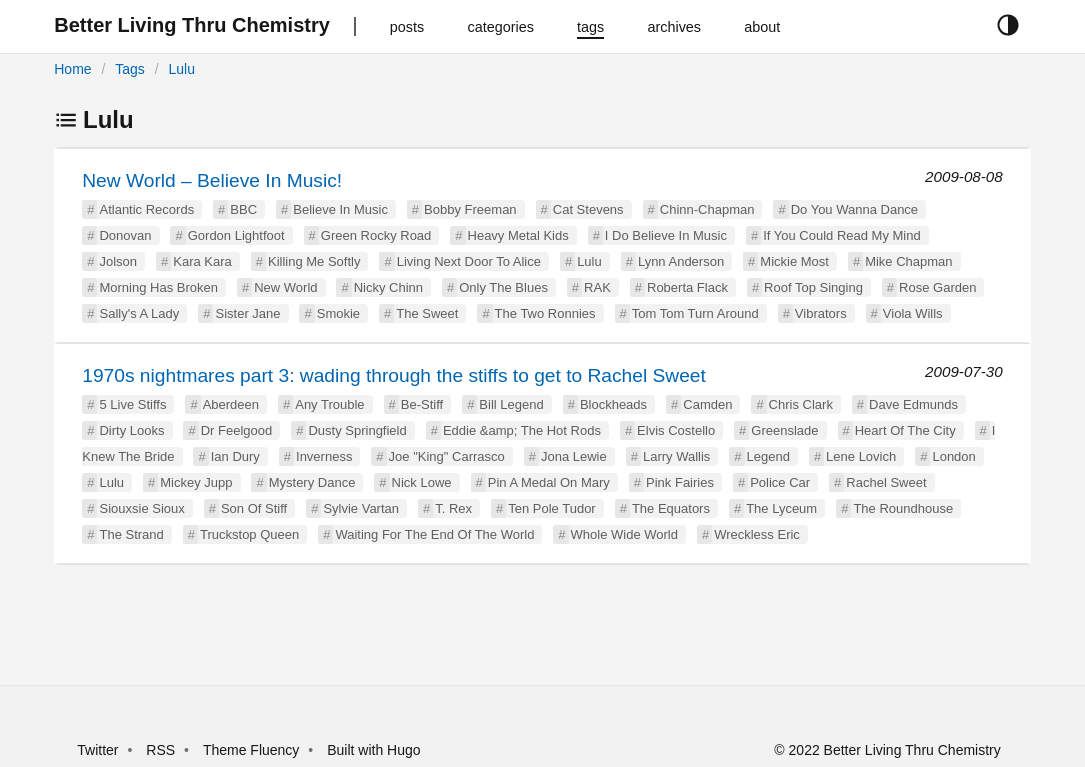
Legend (768, 456)
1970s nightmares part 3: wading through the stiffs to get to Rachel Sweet (394, 375)
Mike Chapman (908, 261)
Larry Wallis (676, 456)
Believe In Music (340, 209)
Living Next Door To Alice (469, 261)
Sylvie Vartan (361, 508)
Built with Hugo (373, 750)
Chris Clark (801, 404)
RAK (597, 287)
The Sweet (427, 313)
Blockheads (613, 404)
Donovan (125, 235)
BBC (243, 209)
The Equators (671, 508)
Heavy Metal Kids (518, 235)
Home (72, 69)
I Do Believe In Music (666, 235)
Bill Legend (511, 404)
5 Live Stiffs (132, 404)
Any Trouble (329, 404)
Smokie (338, 313)
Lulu (182, 69)
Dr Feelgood (237, 430)
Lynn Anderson (681, 261)
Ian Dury (235, 456)
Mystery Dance (312, 482)
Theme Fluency (253, 750)
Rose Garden (937, 287)
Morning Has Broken (158, 287)
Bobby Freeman (470, 209)
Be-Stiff (422, 404)
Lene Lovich (861, 456)
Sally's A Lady (139, 313)
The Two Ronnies (545, 313)
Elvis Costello (676, 430)
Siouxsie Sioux (141, 508)
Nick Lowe (422, 482)
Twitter (97, 750)
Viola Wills (913, 313)
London (953, 456)
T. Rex (453, 508)
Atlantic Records (146, 209)
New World (285, 287)
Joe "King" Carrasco (447, 456)
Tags (130, 69)
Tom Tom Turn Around (695, 313)
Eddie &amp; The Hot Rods (522, 430)
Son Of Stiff (254, 508)
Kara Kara (202, 261)
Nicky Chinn (388, 287)
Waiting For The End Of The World (434, 534)
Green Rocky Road (376, 235)
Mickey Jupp (196, 482)
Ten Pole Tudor (551, 508)
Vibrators (821, 313)
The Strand (131, 534)
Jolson (118, 261)
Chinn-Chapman (707, 209)
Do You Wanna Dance (854, 209)
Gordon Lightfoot (236, 235)
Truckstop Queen (249, 534)
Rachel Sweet (886, 482)
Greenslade (784, 430)
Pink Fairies (680, 482)
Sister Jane (247, 313)
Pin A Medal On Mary (549, 482)
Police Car (780, 482)
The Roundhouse (903, 508)
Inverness (324, 456)
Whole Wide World (624, 534)
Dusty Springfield (357, 430)
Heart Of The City (905, 430)
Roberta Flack (687, 287)
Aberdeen (231, 404)
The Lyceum (781, 508)
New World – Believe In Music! (212, 180)
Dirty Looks (131, 430)
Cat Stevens (588, 209)
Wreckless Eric (757, 534)
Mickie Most (794, 261)
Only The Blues (503, 287)
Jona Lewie (574, 456)
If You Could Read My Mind (842, 235)
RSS (160, 750)
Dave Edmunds (913, 404)
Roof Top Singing (813, 287)
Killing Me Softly (314, 261)
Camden (707, 404)
